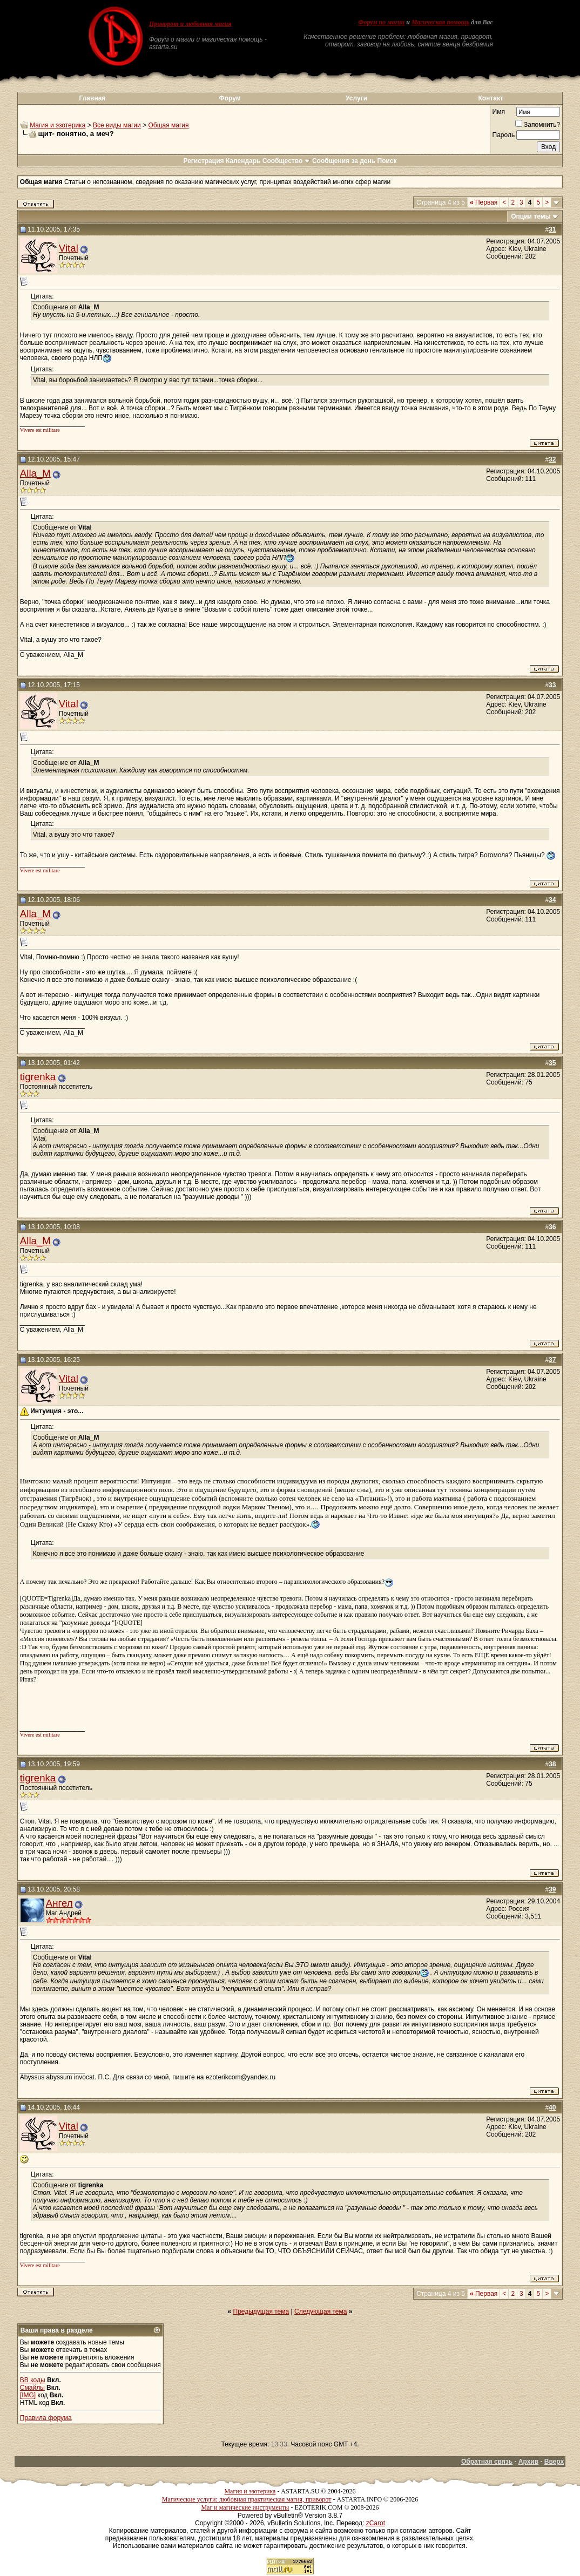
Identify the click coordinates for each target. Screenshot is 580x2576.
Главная (92, 98)
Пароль (504, 135)
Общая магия (168, 125)
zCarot (375, 2523)
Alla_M (35, 473)
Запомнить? (537, 124)
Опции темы (531, 216)
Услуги (356, 98)
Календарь (243, 161)
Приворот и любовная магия (190, 24)
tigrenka (38, 1076)
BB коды (32, 2380)
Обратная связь (486, 2461)
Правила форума (46, 2418)
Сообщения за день (343, 161)
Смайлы (32, 2387)
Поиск (387, 161)
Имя (499, 112)
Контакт (490, 98)
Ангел (59, 1903)
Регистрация (203, 161)
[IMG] (28, 2395)
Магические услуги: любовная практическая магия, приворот (247, 2499)
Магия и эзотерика (57, 125)
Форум (229, 98)
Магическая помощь (440, 22)
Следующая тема (320, 2311)
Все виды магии (117, 125)
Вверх (554, 2461)
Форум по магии (381, 22)
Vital (68, 248)
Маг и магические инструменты (245, 2507)
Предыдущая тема (261, 2311)
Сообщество (286, 161)
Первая (483, 202)
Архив (528, 2461)
